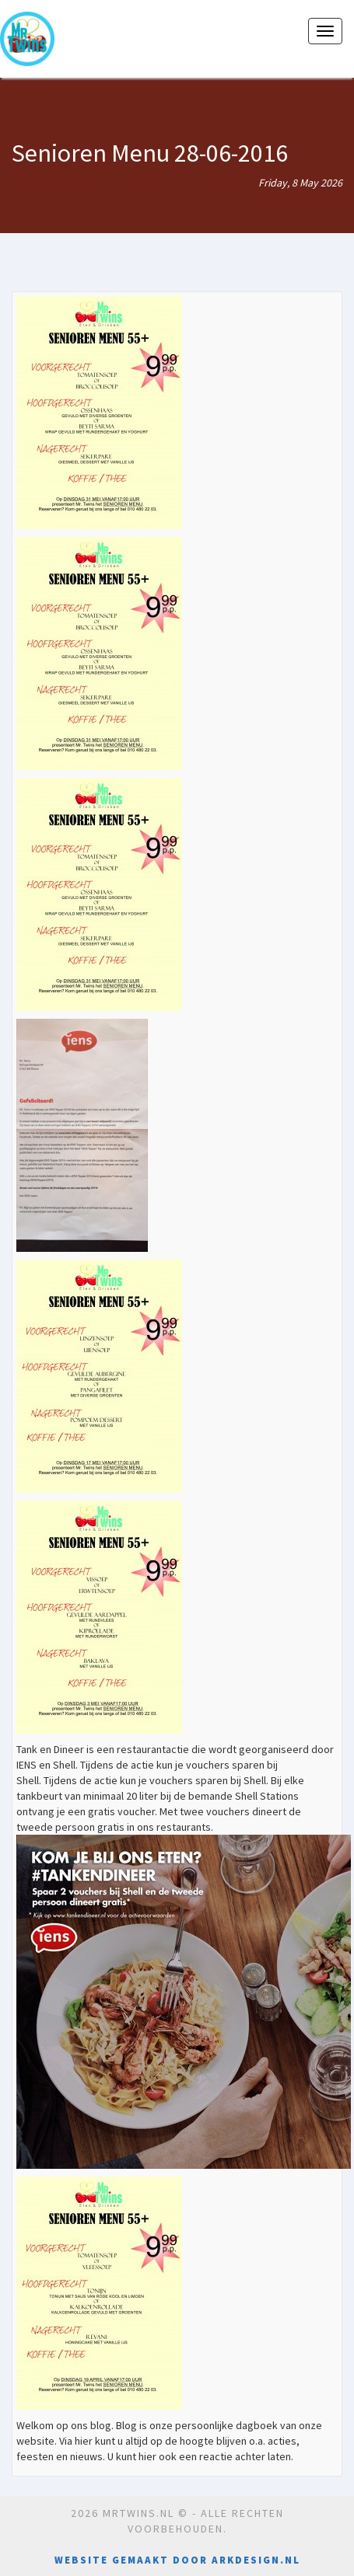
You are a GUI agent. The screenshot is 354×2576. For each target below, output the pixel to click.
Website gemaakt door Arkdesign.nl (177, 2560)
